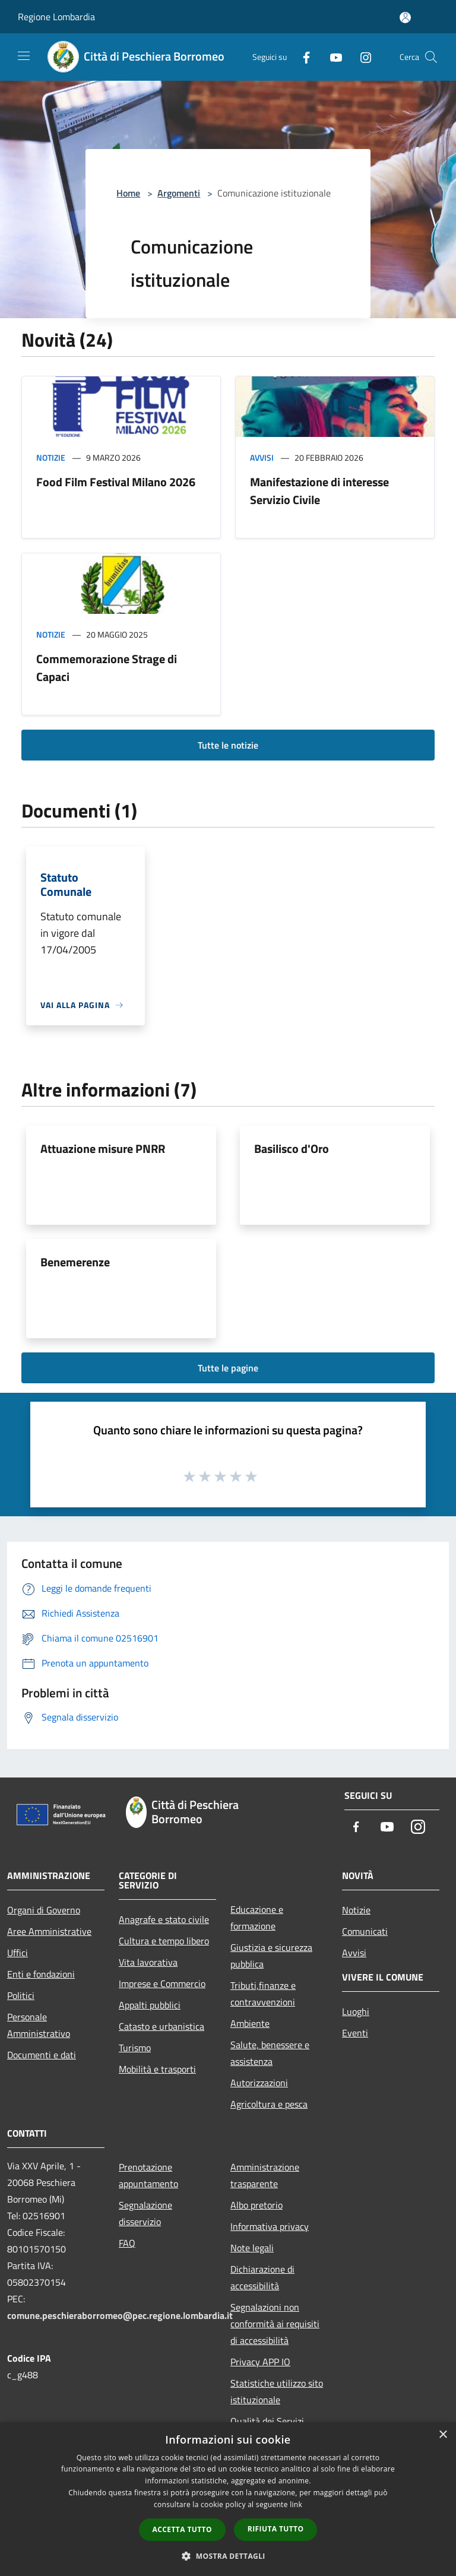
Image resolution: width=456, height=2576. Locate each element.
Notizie (50, 457)
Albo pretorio (256, 2205)
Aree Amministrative (49, 1931)
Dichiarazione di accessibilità (262, 2277)
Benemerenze (75, 1262)
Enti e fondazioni (41, 1974)
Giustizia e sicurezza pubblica (271, 1955)
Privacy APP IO (260, 2362)
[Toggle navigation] (24, 56)
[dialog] (228, 2499)
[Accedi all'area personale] (405, 17)
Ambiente (250, 2023)
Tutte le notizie (228, 745)
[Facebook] (302, 57)
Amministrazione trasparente (264, 2175)
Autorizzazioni (259, 2083)
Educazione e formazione (256, 1917)
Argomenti (178, 193)
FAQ (127, 2243)
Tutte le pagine (228, 1368)
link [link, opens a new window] (296, 2504)
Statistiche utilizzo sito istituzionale (276, 2391)
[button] (228, 2556)
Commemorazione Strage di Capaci (106, 667)
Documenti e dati (41, 2055)
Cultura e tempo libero (164, 1941)
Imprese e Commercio (162, 1983)
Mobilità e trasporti (157, 2069)
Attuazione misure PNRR (102, 1148)
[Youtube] (331, 57)
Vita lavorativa (148, 1962)
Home (128, 193)
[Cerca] (431, 57)
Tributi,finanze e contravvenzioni (263, 1993)
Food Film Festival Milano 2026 (115, 482)
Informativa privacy (269, 2226)
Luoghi (355, 2011)
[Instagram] (361, 57)
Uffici (17, 1953)
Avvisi (262, 457)
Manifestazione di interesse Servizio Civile (319, 491)
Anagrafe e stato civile (164, 1919)
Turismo (135, 2047)
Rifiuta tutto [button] (276, 2529)
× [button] (442, 2435)
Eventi (355, 2033)
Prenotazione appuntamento (148, 2175)
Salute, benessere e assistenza (269, 2053)
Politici (20, 1995)
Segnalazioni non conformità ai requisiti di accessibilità (274, 2323)
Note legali (252, 2248)
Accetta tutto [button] (182, 2529)
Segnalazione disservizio (145, 2213)
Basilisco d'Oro (291, 1148)
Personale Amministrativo (38, 2025)
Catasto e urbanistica (161, 2026)
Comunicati (365, 1931)
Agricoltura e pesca (269, 2104)
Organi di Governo (43, 1910)
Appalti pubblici (149, 2005)
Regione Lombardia (56, 16)
